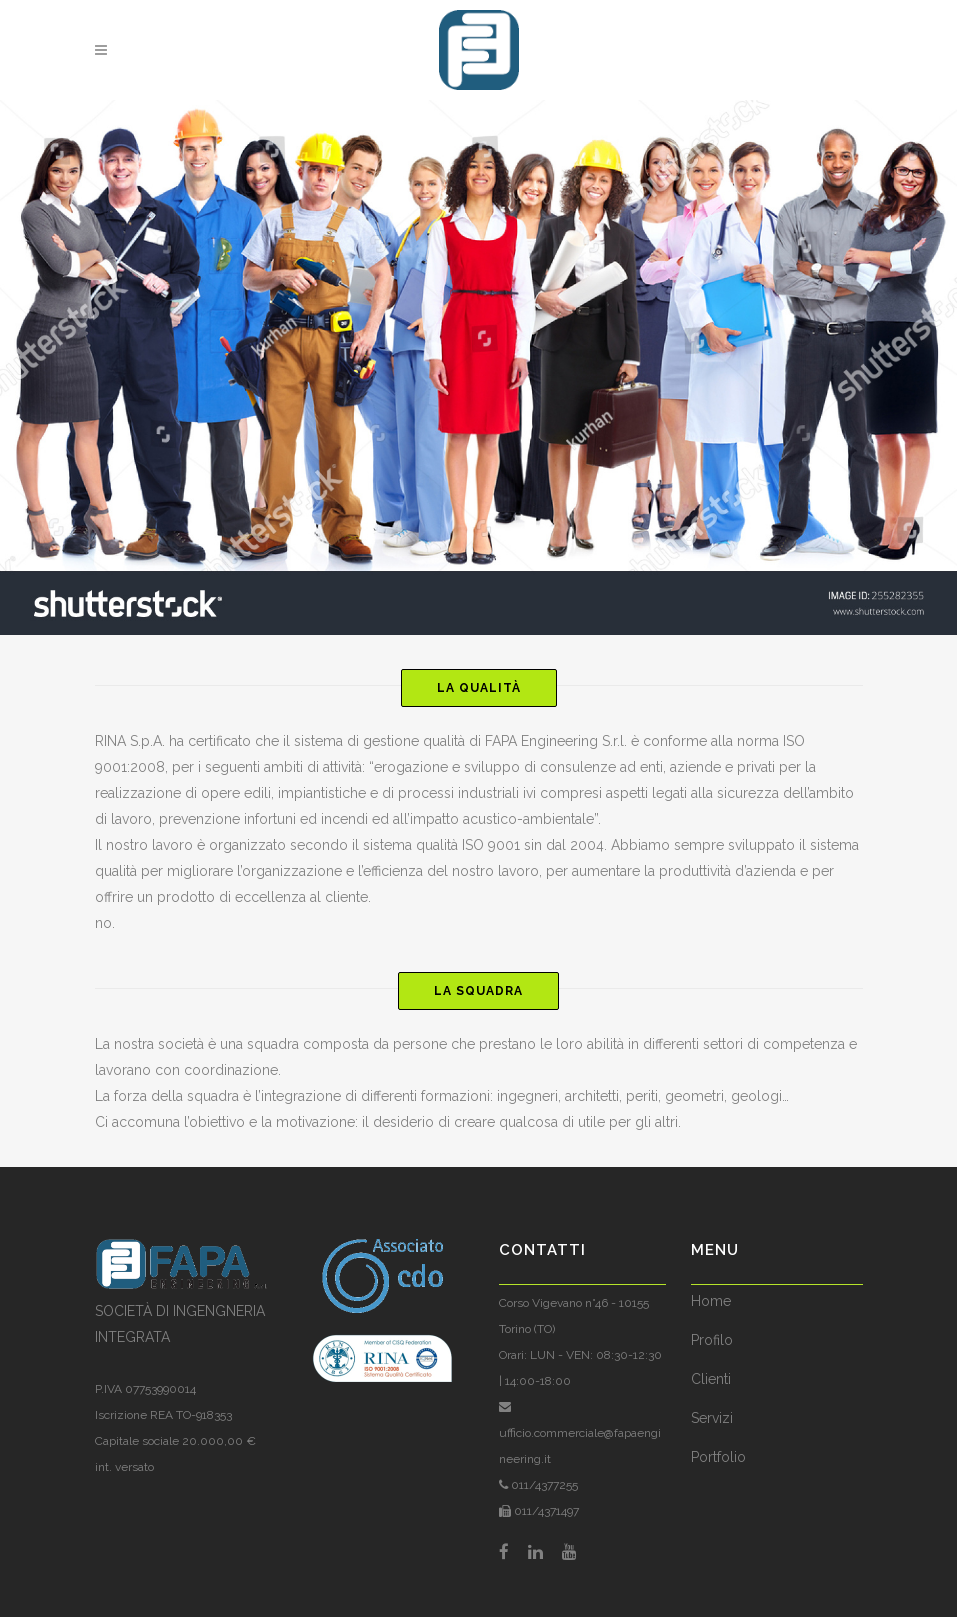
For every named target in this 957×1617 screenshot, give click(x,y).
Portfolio (718, 1457)
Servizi (712, 1418)
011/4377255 (543, 1485)
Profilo (712, 1340)
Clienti (711, 1379)
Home (711, 1301)
